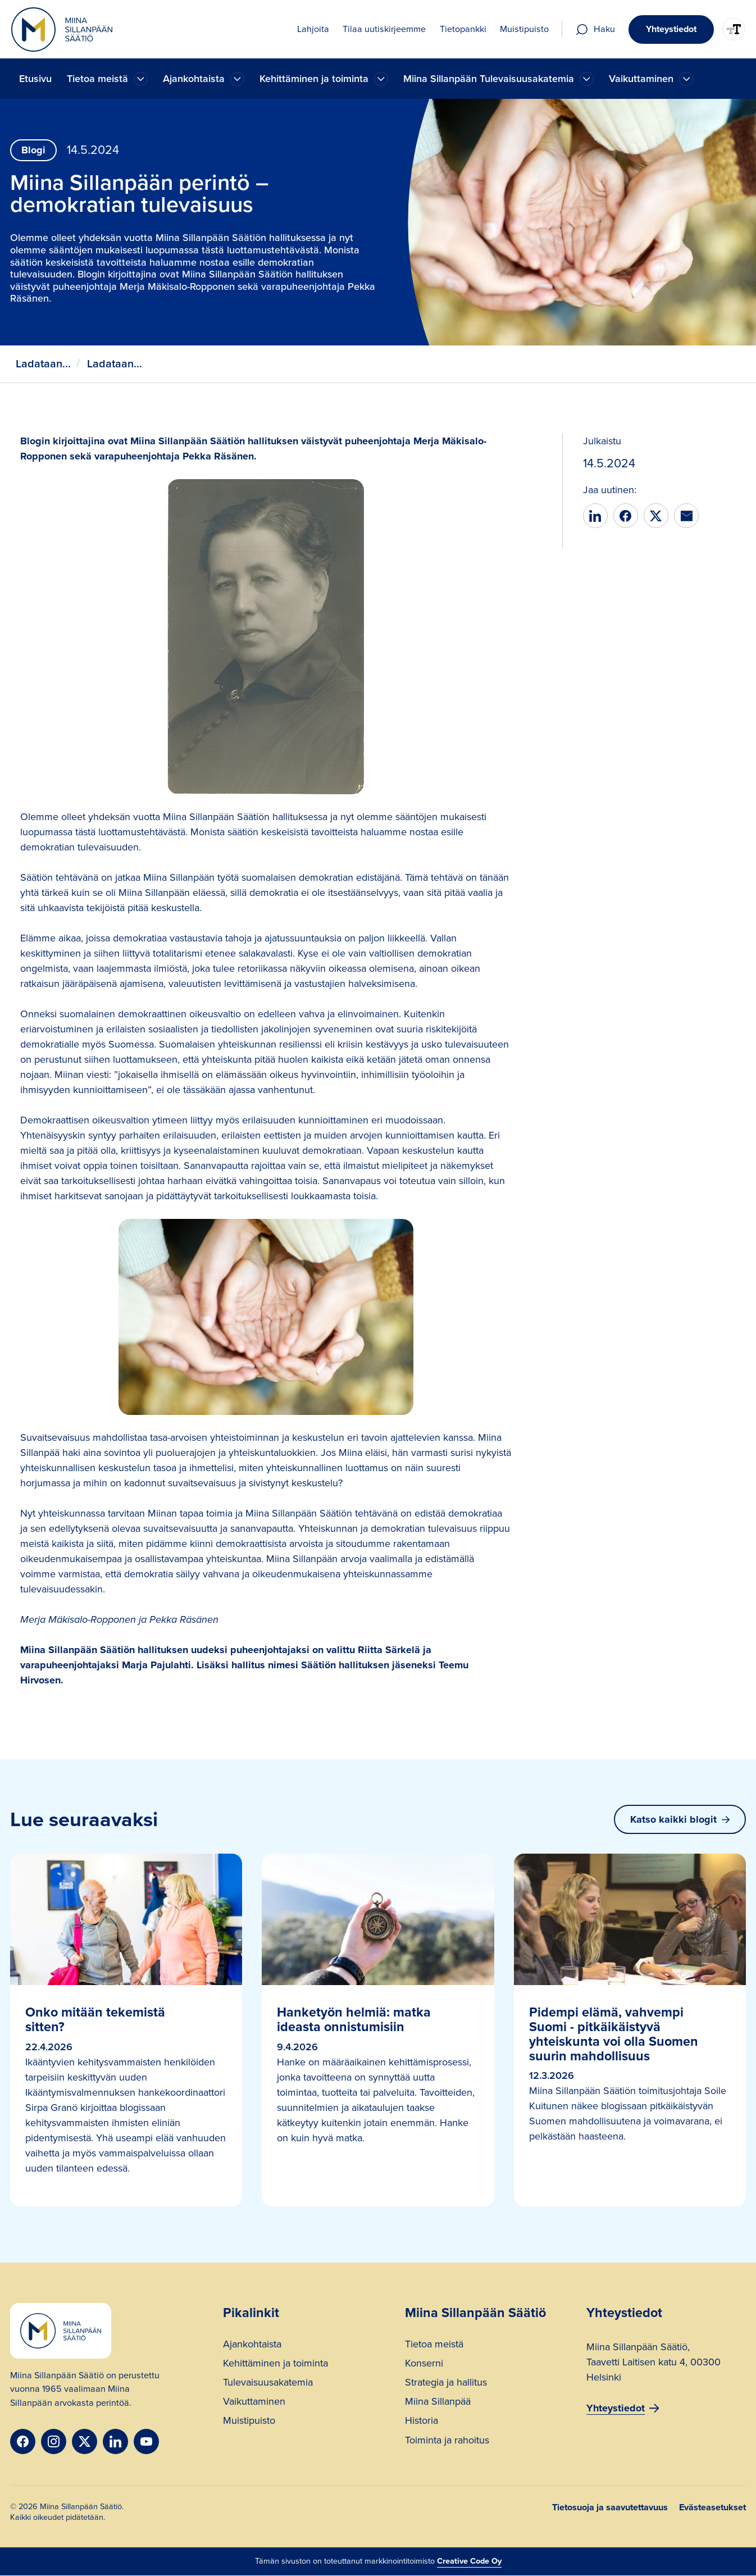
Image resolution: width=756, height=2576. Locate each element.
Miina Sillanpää (438, 2403)
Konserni (424, 2364)
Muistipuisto (249, 2422)
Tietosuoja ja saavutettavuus (610, 2506)
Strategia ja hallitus (446, 2384)
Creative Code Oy (469, 2561)
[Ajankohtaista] (141, 79)
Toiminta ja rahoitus (447, 2441)
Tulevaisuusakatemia (268, 2384)
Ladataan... (43, 364)
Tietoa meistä (434, 2345)
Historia (421, 2422)
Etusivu (35, 78)
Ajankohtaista (252, 2345)
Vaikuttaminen (254, 2403)
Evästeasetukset (712, 2506)
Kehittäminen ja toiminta (275, 2364)
